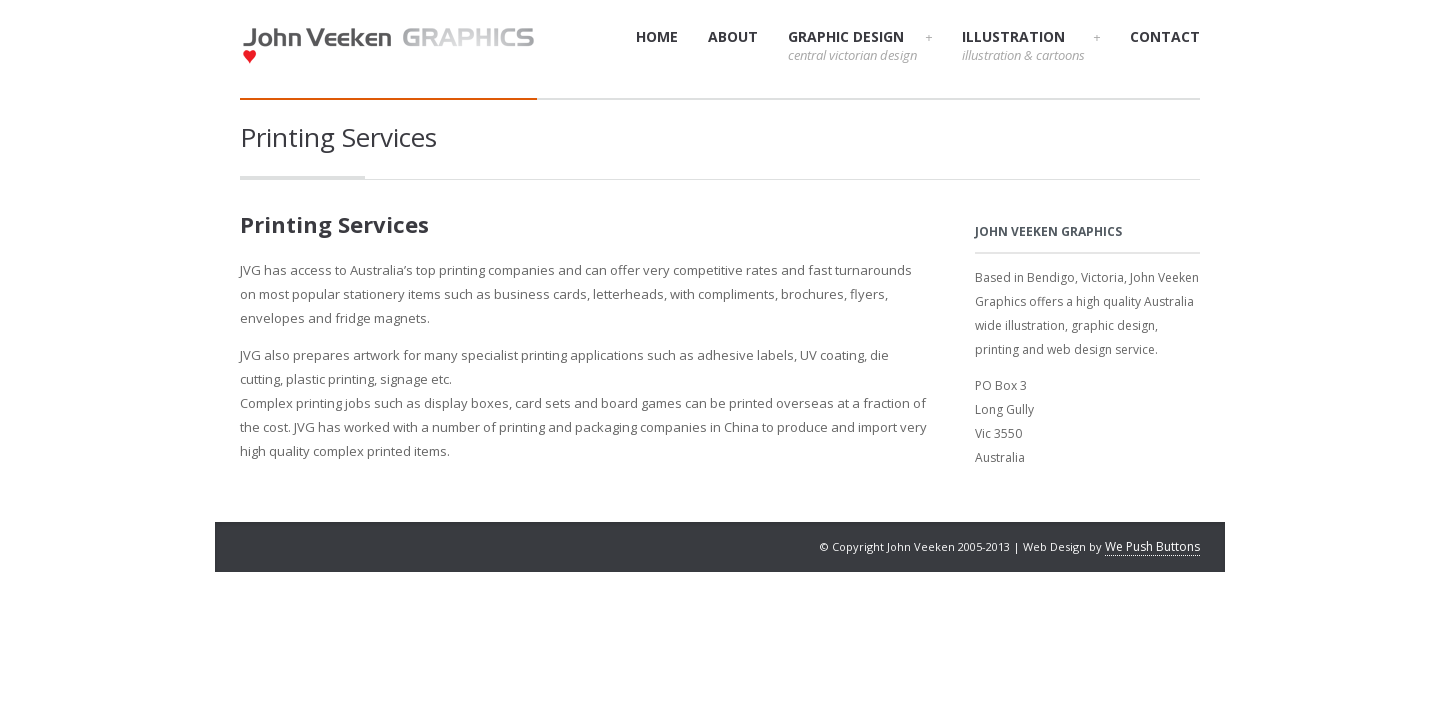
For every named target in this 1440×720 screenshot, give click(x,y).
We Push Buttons (1152, 546)
